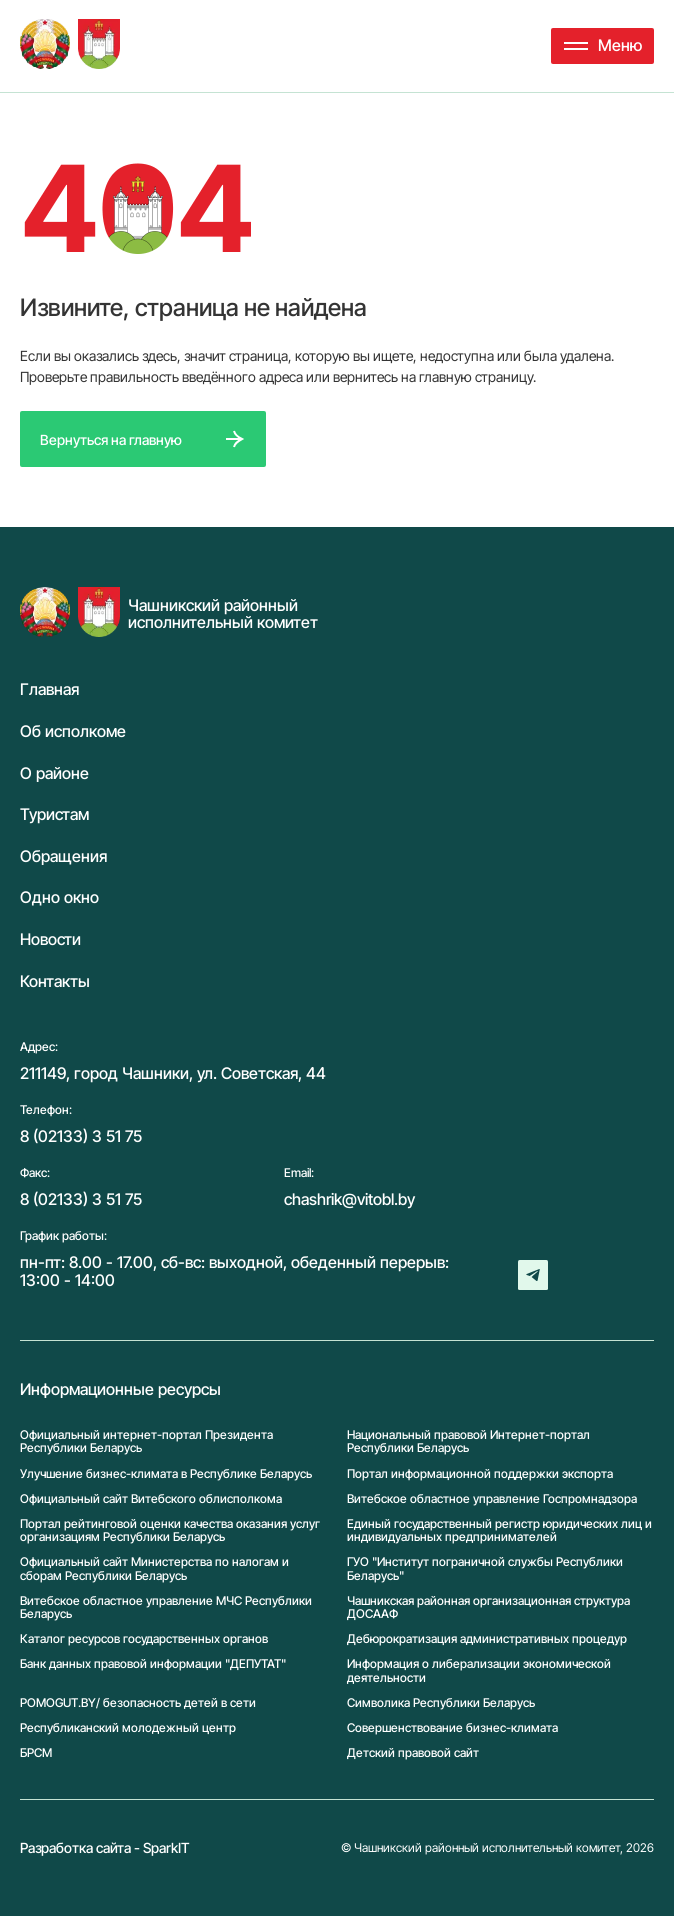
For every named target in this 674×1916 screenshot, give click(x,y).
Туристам (54, 815)
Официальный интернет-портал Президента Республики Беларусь (146, 1441)
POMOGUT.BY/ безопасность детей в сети (138, 1702)
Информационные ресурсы (120, 1390)
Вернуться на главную (111, 439)
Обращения (63, 857)
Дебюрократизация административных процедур (487, 1638)
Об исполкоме (73, 732)
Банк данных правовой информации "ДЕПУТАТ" (153, 1664)
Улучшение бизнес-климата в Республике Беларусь (166, 1473)
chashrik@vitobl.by (349, 1199)
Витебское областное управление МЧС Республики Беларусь (166, 1607)
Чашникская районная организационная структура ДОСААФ (488, 1607)
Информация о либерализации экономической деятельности (479, 1670)
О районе (54, 774)
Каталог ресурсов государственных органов (144, 1638)
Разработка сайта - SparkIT (105, 1847)
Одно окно (59, 898)
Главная (49, 690)
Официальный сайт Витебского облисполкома (151, 1498)
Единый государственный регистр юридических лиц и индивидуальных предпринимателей (499, 1530)
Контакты (55, 982)
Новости (50, 940)
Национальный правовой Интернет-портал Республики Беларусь (468, 1441)
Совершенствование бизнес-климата (452, 1727)
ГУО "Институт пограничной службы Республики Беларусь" (485, 1568)
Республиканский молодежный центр (128, 1727)
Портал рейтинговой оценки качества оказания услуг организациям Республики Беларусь (170, 1530)
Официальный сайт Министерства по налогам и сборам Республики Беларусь (154, 1568)
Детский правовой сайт (413, 1752)
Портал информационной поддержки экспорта (480, 1473)
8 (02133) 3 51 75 (81, 1136)
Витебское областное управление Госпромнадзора (492, 1498)
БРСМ (36, 1752)
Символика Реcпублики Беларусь (441, 1702)
